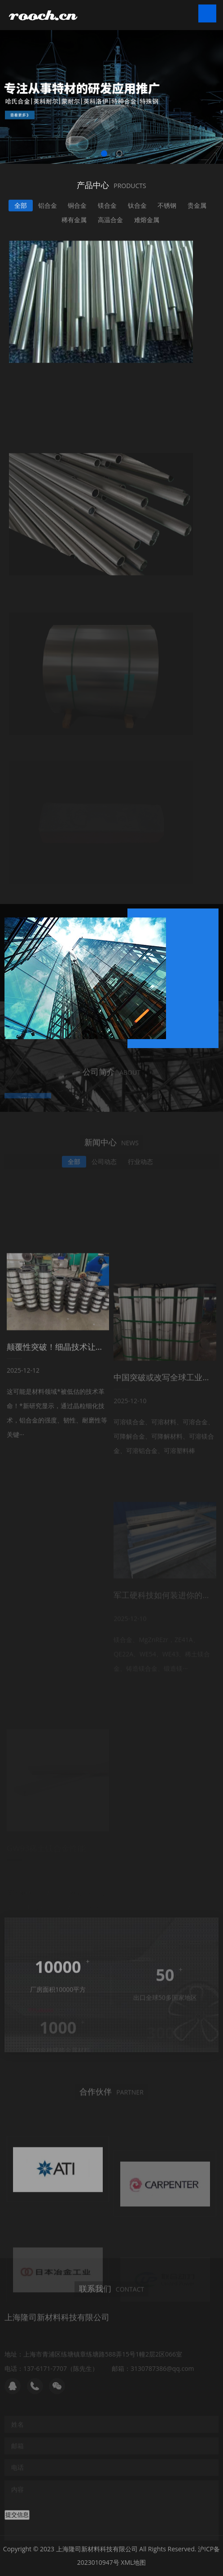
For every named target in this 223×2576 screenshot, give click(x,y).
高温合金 (110, 222)
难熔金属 (146, 222)
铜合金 (77, 208)
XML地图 (133, 2562)
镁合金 (107, 208)
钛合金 (137, 208)
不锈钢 (166, 208)
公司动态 (104, 1166)
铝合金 (47, 208)
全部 (20, 208)
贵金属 (197, 208)
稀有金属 (74, 222)
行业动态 (140, 1166)
